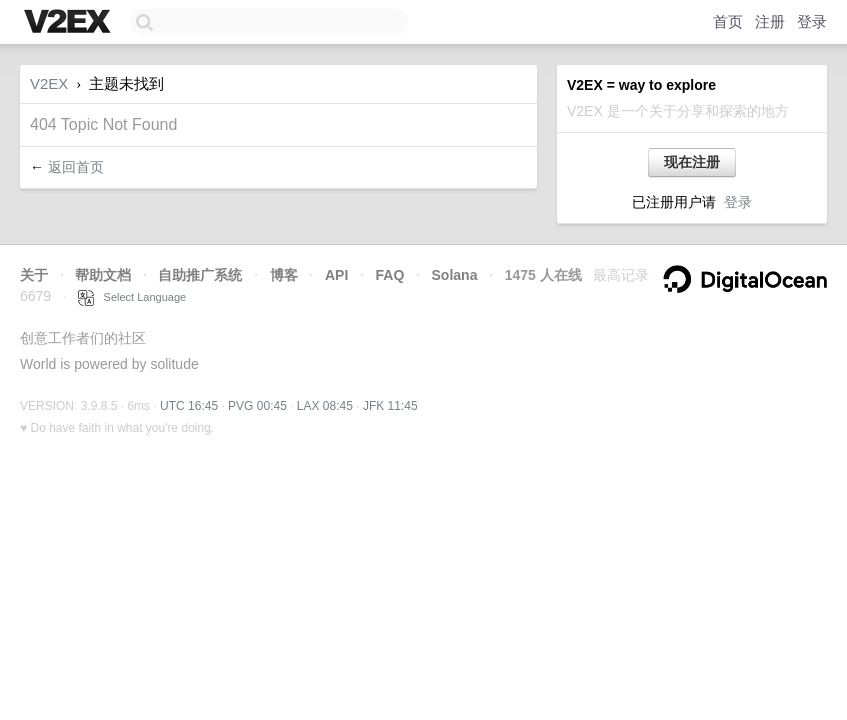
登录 (812, 21)
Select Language (132, 297)
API (336, 275)
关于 (34, 275)
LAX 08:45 (325, 406)
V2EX (49, 83)
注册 (770, 21)
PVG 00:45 (257, 406)
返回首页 (76, 167)
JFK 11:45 (390, 406)
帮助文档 (103, 275)
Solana (455, 275)
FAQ (390, 275)
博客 (284, 275)
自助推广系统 (200, 275)
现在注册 (692, 162)
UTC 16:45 (189, 406)
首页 (728, 21)
